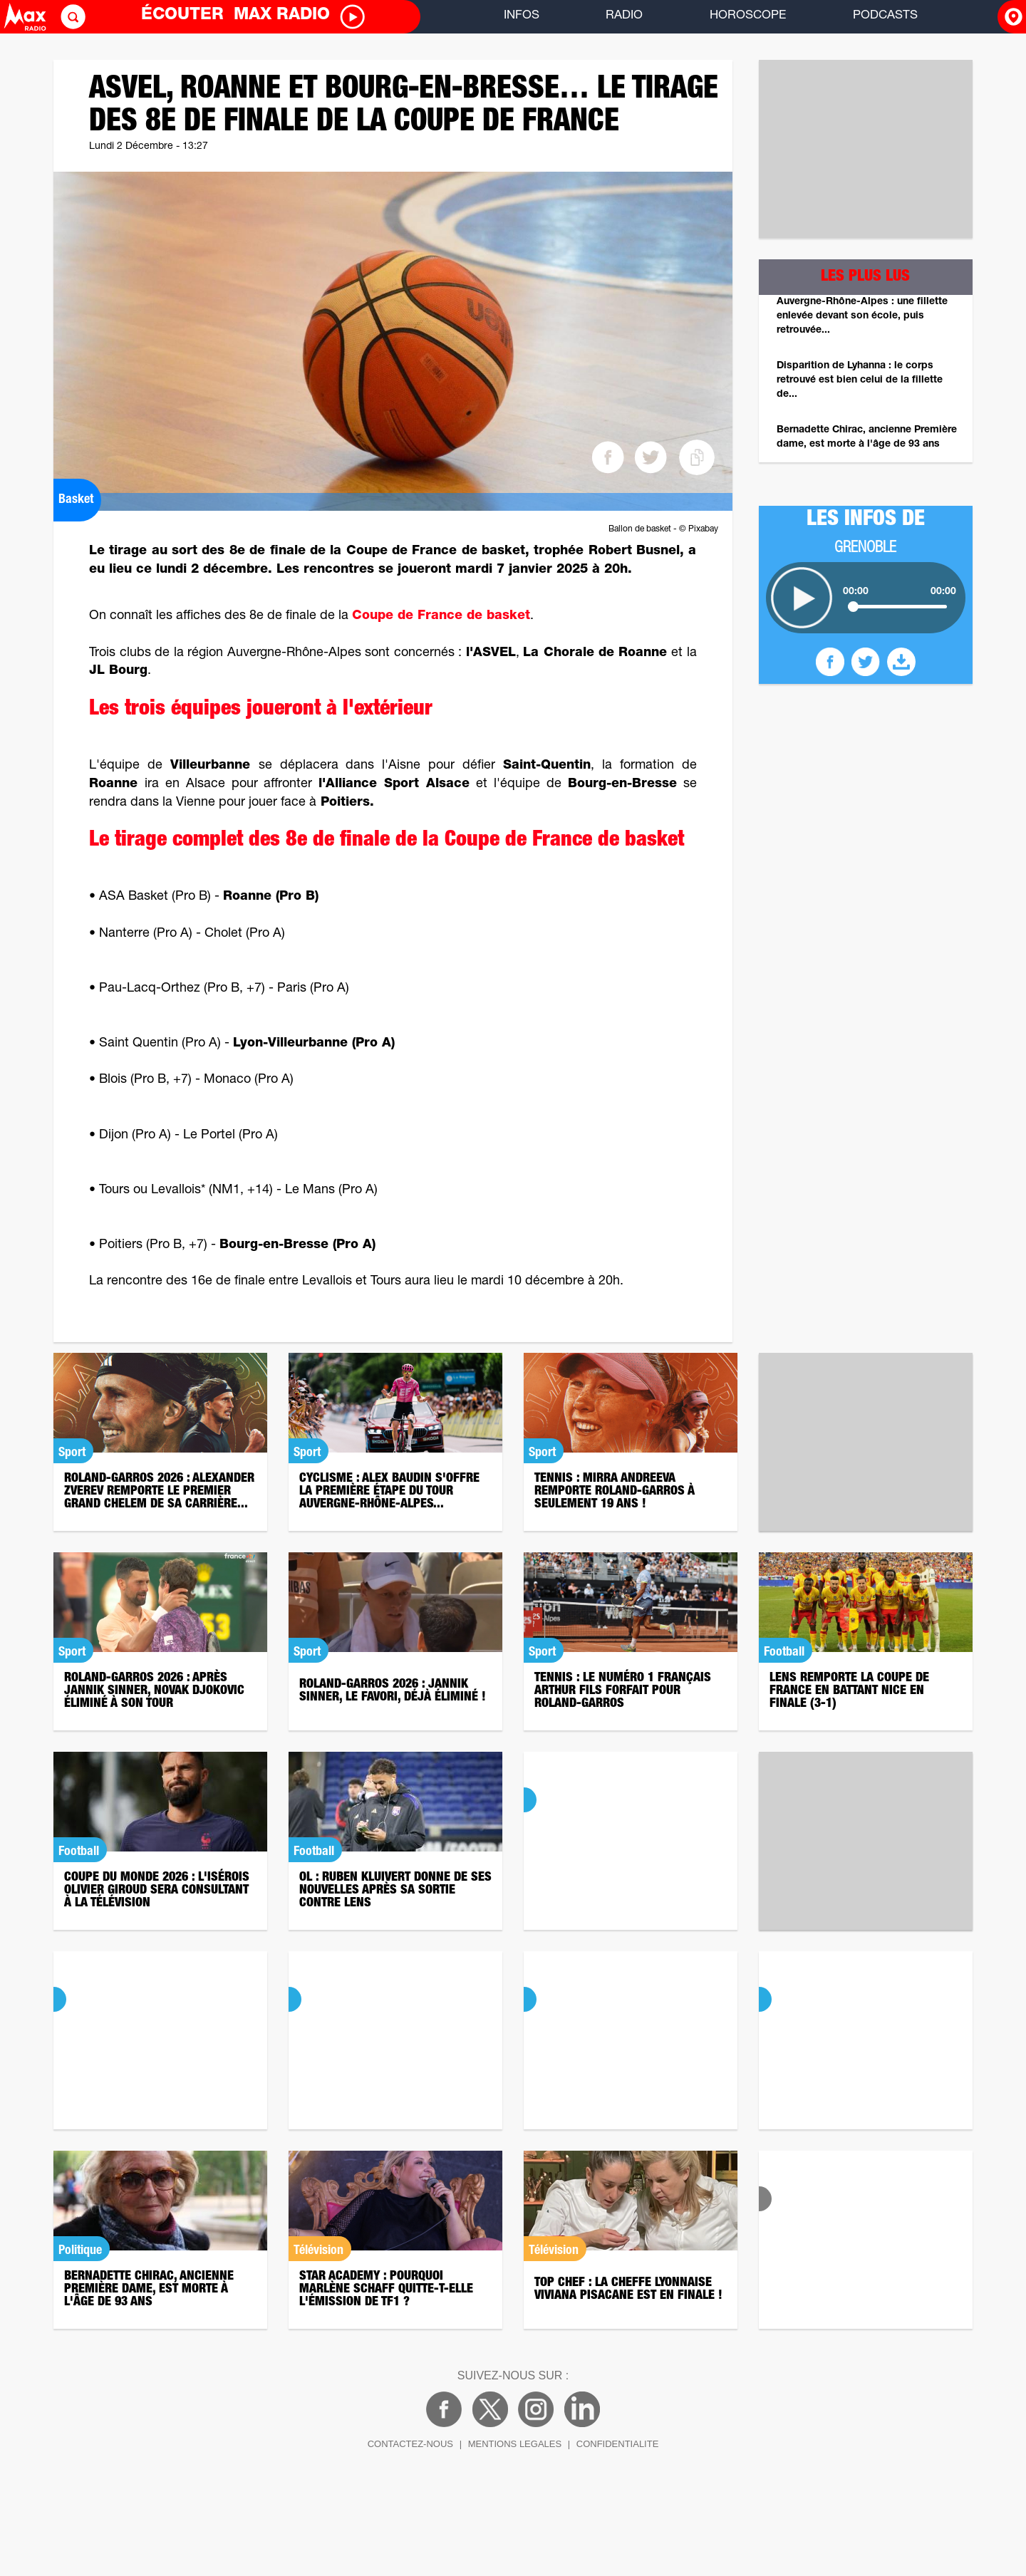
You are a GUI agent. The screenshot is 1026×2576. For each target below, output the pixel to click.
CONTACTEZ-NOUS (410, 2444)
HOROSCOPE (748, 16)
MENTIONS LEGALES (514, 2444)
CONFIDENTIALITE (617, 2444)
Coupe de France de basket (441, 616)
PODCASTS (885, 16)
